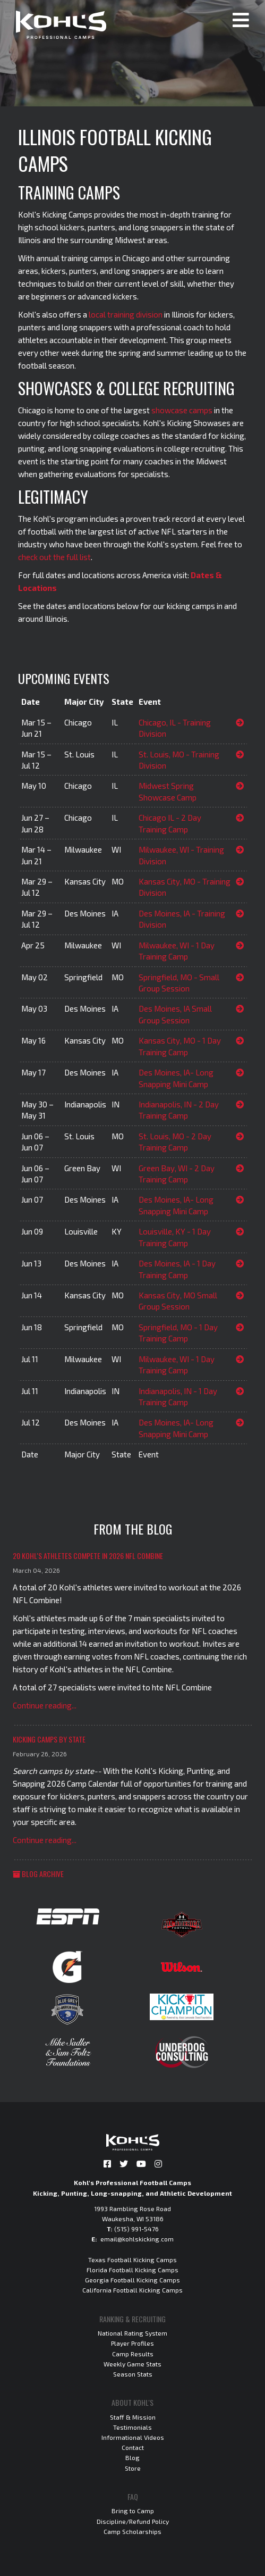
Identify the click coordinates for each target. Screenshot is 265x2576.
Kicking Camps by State (49, 1739)
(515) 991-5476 (136, 2228)
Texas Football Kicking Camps (132, 2259)
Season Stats (132, 2374)
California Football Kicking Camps (132, 2290)
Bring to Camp (133, 2510)
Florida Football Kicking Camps (132, 2269)
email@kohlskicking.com (137, 2238)
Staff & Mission (133, 2417)
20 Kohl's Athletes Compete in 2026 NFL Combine (88, 1555)
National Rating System (132, 2333)
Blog (132, 2457)
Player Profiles (132, 2343)
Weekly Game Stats (132, 2363)
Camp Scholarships (132, 2531)
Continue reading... (44, 1705)
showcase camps (181, 410)
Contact (133, 2447)
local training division (126, 314)
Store (133, 2468)
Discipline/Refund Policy (133, 2521)
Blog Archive (38, 1873)
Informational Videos (132, 2437)
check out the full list (54, 557)
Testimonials (132, 2427)
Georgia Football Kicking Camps (132, 2279)
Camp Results (132, 2353)
